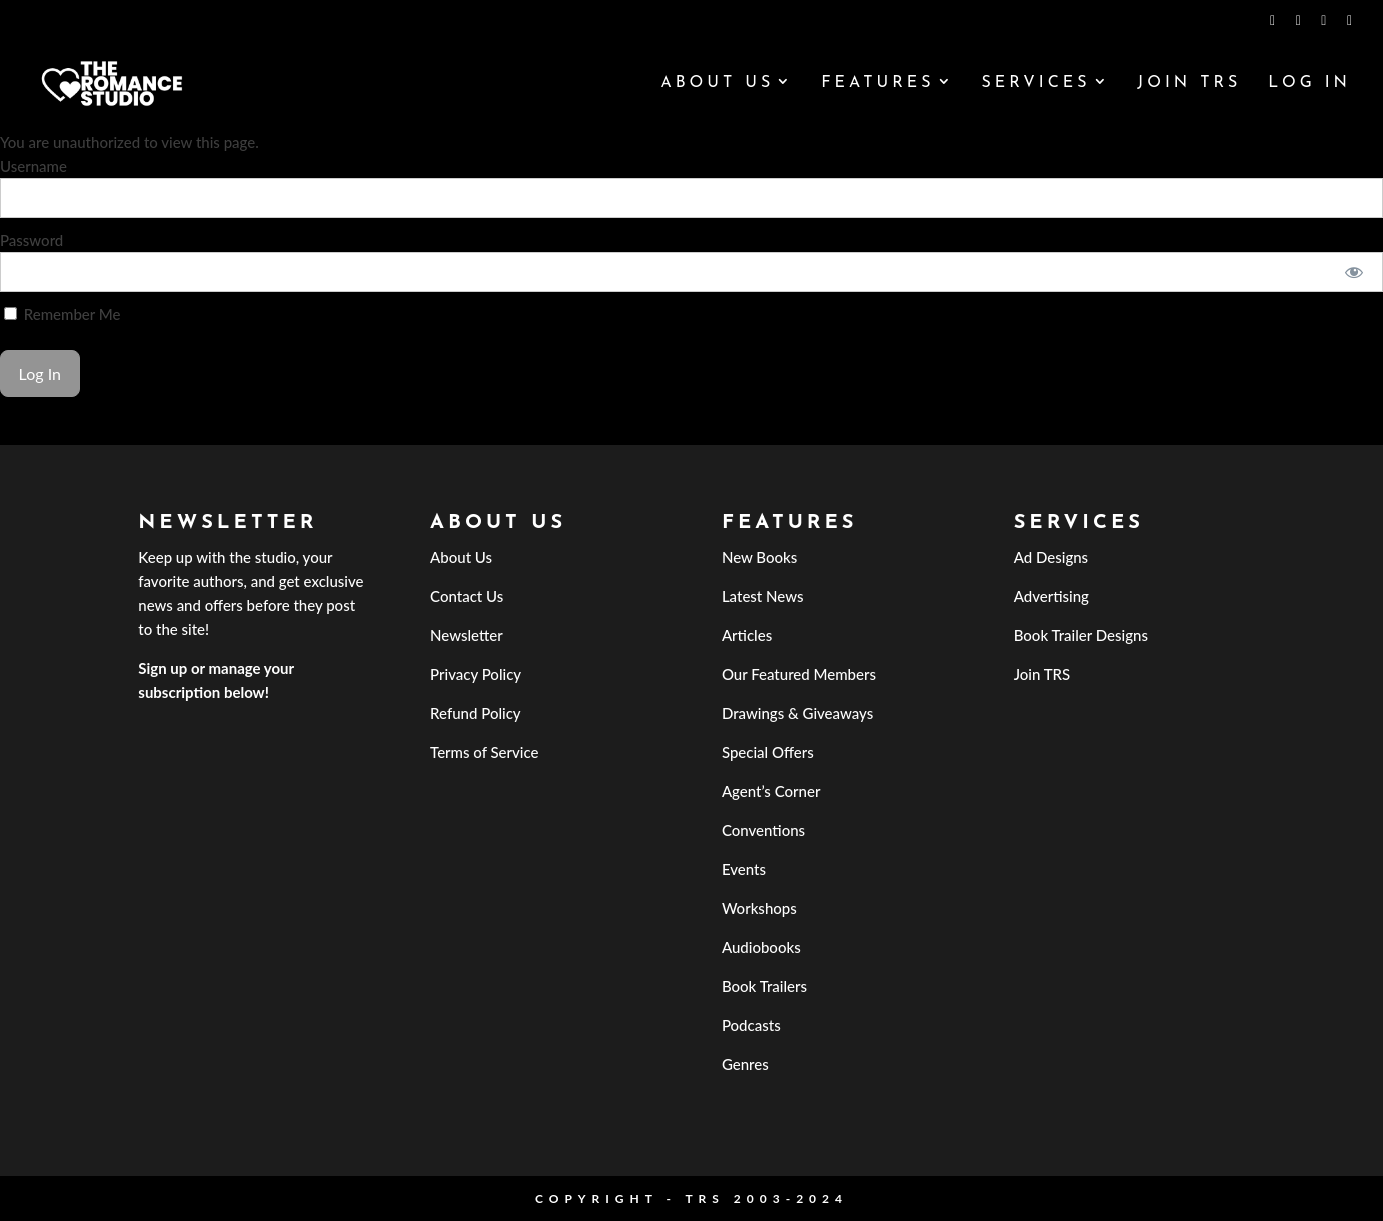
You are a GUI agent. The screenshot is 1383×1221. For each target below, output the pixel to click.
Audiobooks (761, 947)
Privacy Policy (475, 674)
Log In (1309, 83)
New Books (759, 557)
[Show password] (1354, 272)
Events (744, 869)
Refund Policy (475, 713)
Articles (747, 635)
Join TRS (1189, 83)
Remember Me (62, 314)
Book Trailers (764, 986)
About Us (717, 83)
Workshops (759, 908)
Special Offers (768, 752)
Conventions (763, 830)
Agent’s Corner (771, 791)
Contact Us (466, 596)
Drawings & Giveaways (797, 713)
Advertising (1051, 596)
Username (33, 166)
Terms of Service (484, 752)
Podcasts (751, 1025)
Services (1035, 83)
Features (877, 83)
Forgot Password (55, 433)
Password (31, 240)
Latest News (763, 596)
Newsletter (466, 635)
